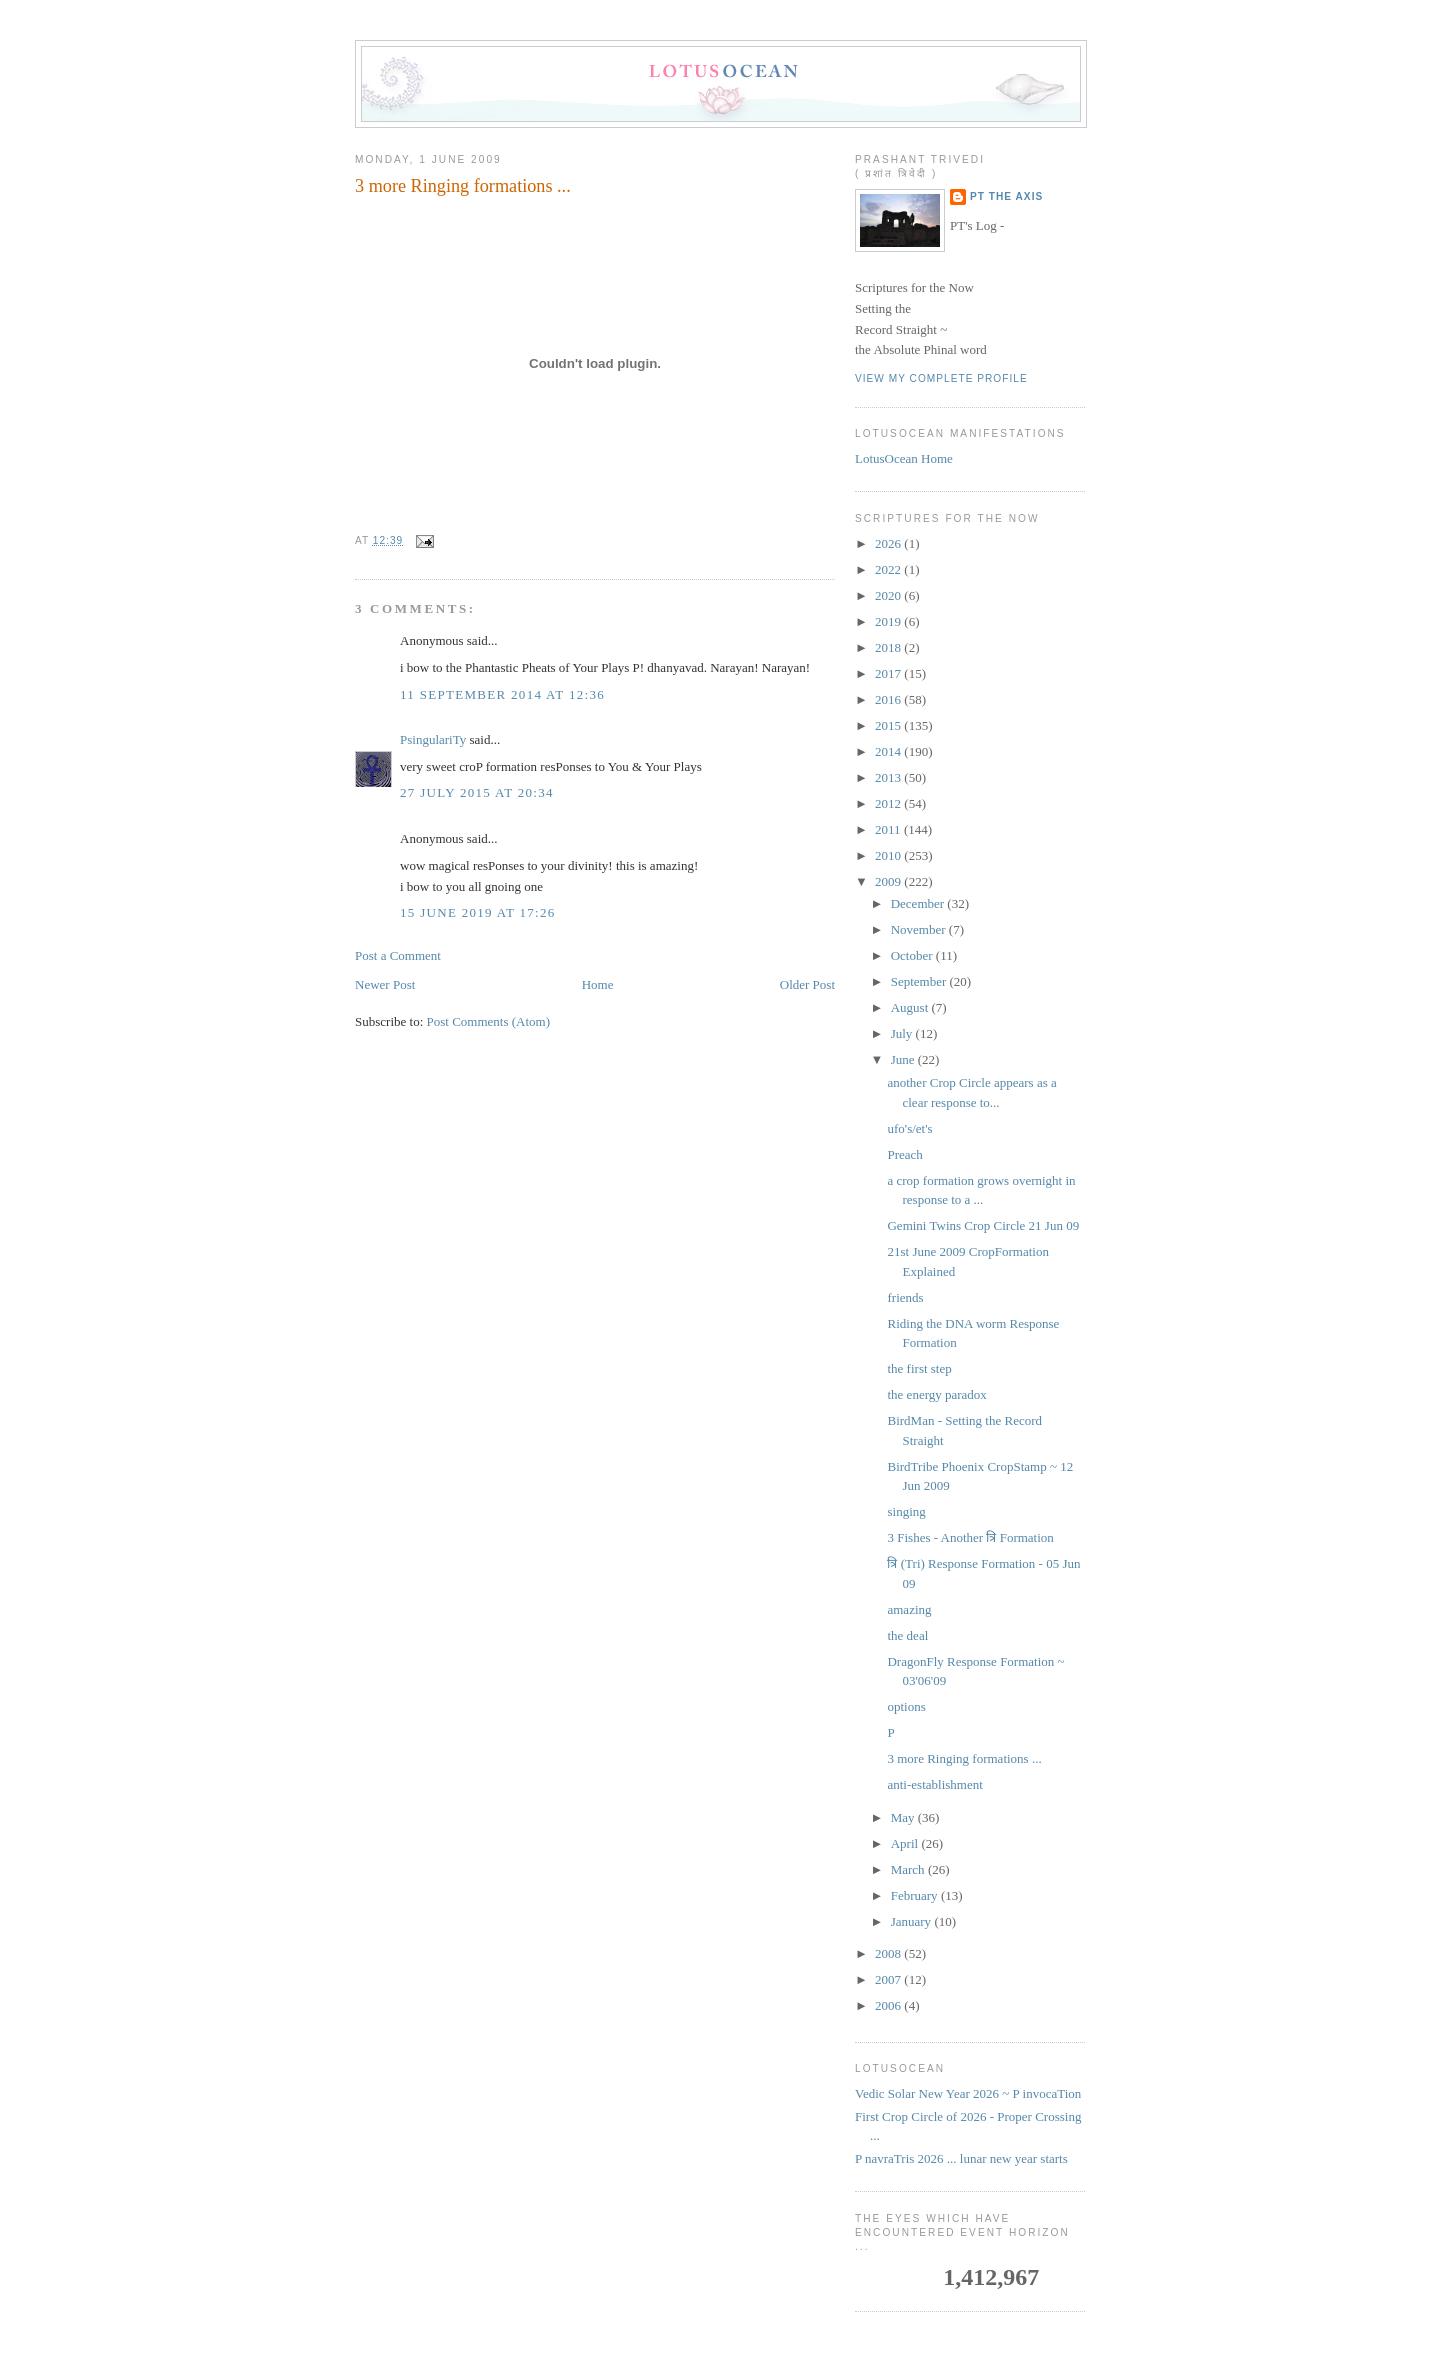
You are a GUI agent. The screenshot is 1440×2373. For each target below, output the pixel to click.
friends (905, 1297)
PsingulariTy (433, 739)
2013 (889, 777)
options (906, 1706)
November (920, 929)
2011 (889, 829)
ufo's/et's (909, 1128)
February (916, 1895)
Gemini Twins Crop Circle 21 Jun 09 (983, 1225)
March (909, 1869)
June (904, 1059)
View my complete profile (941, 378)
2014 (889, 751)
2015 (889, 725)
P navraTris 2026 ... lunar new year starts (961, 2158)
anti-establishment (934, 1784)
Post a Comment (398, 955)
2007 (889, 1979)
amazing (909, 1609)
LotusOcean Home (904, 458)
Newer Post (385, 984)
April (906, 1843)
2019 (889, 621)
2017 (889, 673)
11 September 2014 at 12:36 (502, 694)
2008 (889, 1953)
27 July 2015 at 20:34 (477, 792)
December (919, 903)
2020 (889, 595)
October (913, 955)
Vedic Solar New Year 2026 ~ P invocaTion (968, 2093)
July (903, 1033)
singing (906, 1511)
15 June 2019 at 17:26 (478, 912)
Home (598, 984)
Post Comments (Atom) (489, 1021)
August (911, 1007)
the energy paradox (936, 1394)
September (920, 981)
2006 (889, 2005)
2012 (889, 803)
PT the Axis (1006, 196)
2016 (889, 699)
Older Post (807, 984)
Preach (904, 1154)
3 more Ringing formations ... (463, 186)
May (904, 1817)
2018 (889, 647)
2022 (889, 569)
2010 (889, 855)
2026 (889, 543)
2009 (889, 881)
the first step (919, 1368)
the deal (907, 1635)
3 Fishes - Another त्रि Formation (970, 1537)
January (913, 1921)
